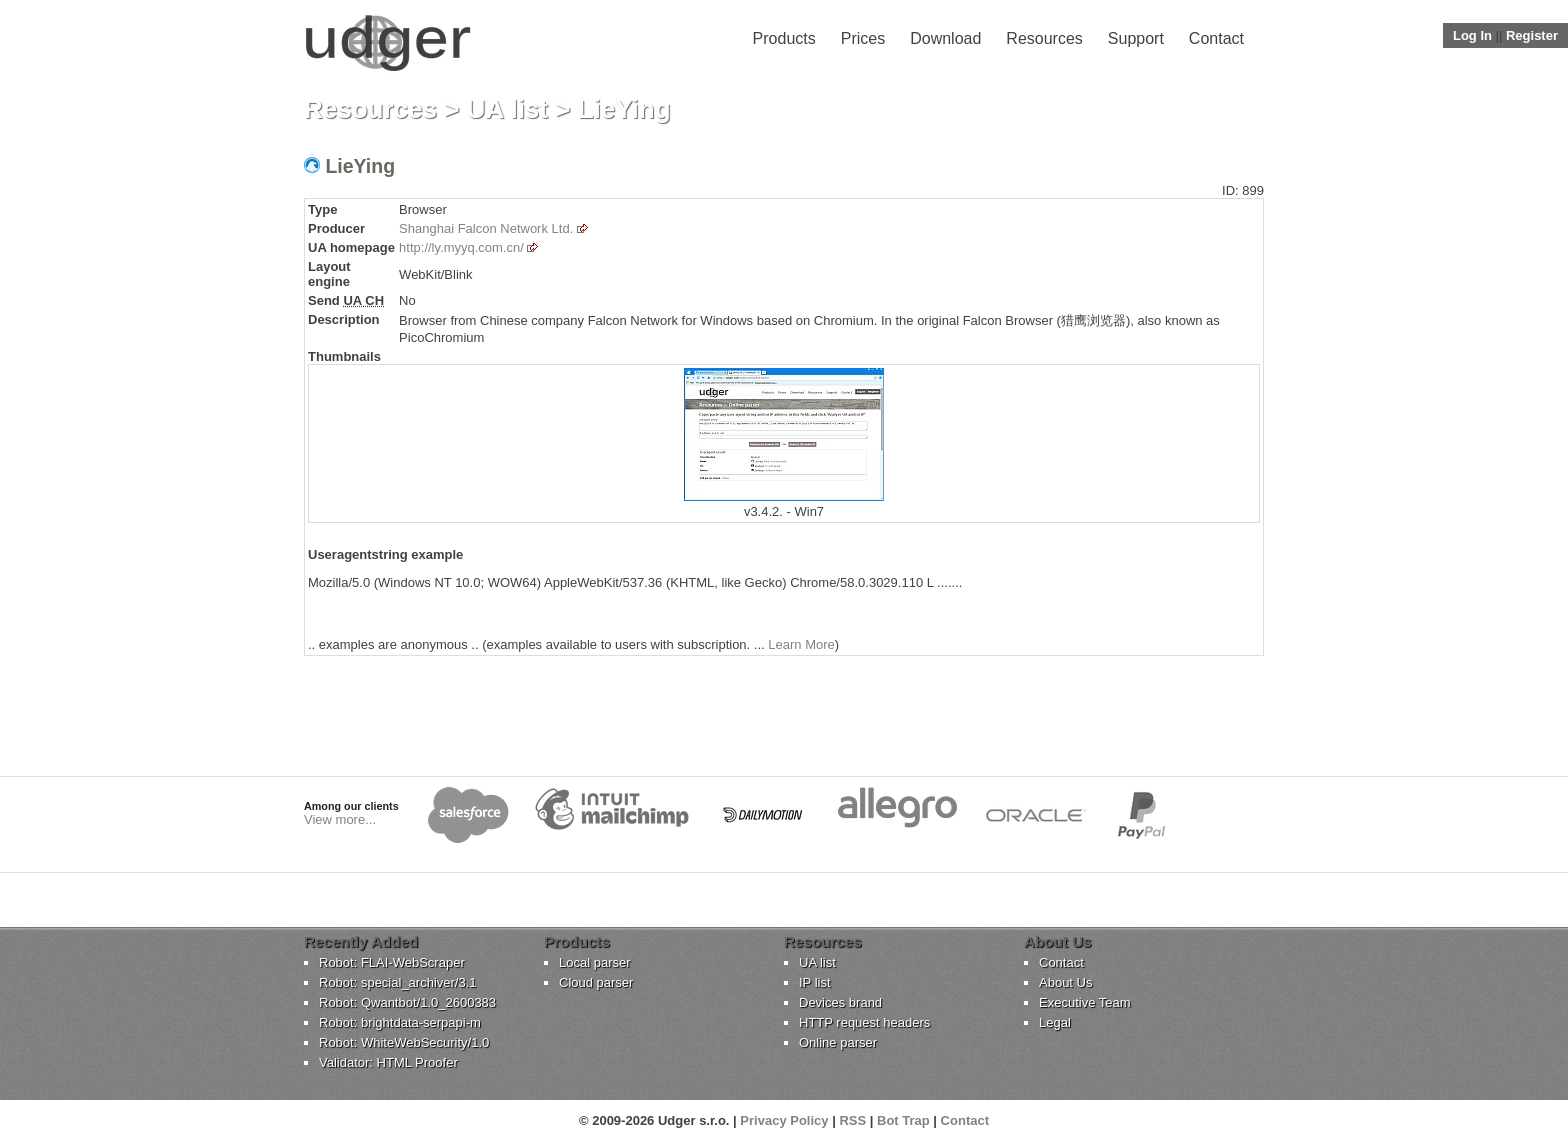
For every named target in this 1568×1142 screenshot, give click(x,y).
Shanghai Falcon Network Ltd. (486, 228)
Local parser (595, 962)
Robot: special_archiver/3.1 (398, 982)
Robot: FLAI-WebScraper (392, 962)
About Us (1065, 982)
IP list (815, 982)
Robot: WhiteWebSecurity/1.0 (404, 1042)
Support (1136, 38)
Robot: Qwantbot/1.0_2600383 (407, 1002)
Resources (1044, 38)
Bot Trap (903, 1120)
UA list (507, 109)
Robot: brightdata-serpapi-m (400, 1022)
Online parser (838, 1042)
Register (1532, 35)
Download (945, 38)
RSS (852, 1120)
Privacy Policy (784, 1120)
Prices (863, 38)
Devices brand (840, 1002)
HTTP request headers (864, 1022)
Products (784, 38)
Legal (1055, 1022)
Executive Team (1085, 1002)
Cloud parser (596, 982)
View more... (340, 819)
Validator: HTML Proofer (388, 1062)
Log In (1472, 35)
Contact (1216, 38)
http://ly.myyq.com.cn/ (461, 247)
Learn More (801, 644)
